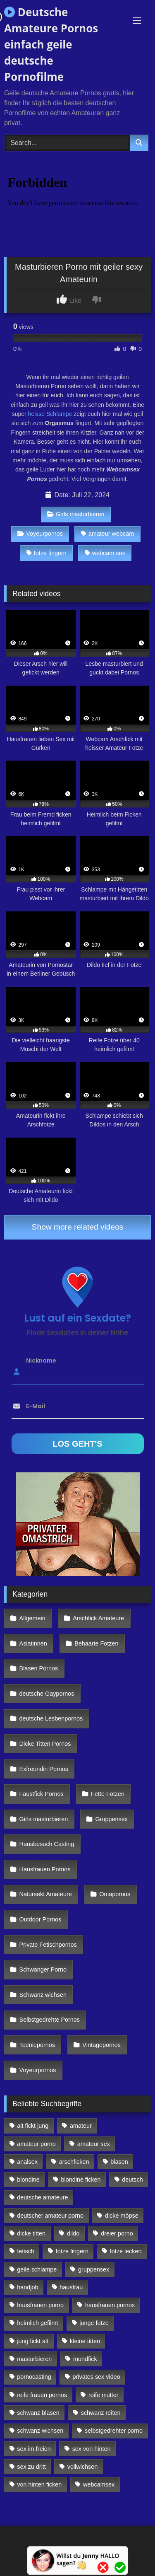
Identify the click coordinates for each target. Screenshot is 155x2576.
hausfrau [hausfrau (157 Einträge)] (71, 2287)
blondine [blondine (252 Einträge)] (28, 2179)
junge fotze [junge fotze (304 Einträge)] (93, 2323)
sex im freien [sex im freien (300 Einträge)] (34, 2449)
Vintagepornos (101, 2045)
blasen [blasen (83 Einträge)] (119, 2161)
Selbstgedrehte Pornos (49, 2019)
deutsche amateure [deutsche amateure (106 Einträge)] (42, 2197)
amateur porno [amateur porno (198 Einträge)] (36, 2144)
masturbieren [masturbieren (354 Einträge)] (34, 2359)
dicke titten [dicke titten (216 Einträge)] (31, 2233)
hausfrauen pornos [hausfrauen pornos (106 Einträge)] (110, 2305)
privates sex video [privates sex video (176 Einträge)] (96, 2376)
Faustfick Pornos (41, 1794)
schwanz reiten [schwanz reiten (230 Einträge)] (101, 2412)
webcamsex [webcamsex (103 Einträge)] (98, 2484)
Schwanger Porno (43, 1969)
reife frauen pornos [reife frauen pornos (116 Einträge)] (42, 2395)
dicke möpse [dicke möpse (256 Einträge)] (121, 2215)
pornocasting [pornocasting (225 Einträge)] (34, 2376)
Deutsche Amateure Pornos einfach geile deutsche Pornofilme (51, 44)
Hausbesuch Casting (46, 1844)
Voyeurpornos (40, 533)
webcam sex (105, 553)
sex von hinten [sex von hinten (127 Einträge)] (91, 2449)
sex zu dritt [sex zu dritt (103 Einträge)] (31, 2466)
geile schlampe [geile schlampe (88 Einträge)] (37, 2269)
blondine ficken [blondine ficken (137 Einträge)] (81, 2179)
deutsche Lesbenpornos (51, 1718)
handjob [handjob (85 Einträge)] (27, 2287)
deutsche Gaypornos (46, 1693)
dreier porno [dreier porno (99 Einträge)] (117, 2233)
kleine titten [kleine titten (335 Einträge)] (85, 2341)
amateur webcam (107, 533)
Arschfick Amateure (98, 1618)
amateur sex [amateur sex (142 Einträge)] (93, 2144)
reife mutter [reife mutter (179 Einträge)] (103, 2395)
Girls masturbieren (76, 514)
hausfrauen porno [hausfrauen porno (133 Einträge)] (40, 2305)
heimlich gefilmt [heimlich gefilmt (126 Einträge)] (37, 2323)
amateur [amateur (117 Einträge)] (81, 2125)
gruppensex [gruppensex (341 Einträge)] (93, 2269)
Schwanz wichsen (43, 1994)
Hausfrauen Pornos (45, 1869)
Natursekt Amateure (45, 1894)
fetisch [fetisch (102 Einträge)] (25, 2251)
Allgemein (32, 1618)
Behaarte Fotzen (96, 1643)
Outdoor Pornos (40, 1919)
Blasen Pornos (38, 1668)
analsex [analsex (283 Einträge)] (27, 2161)
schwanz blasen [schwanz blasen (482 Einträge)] (38, 2412)
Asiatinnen (33, 1643)
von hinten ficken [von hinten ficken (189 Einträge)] (39, 2484)
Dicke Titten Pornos (45, 1743)
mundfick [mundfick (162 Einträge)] (85, 2359)
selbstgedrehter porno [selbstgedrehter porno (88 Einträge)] (114, 2430)
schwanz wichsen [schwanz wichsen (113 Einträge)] (40, 2430)
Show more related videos (78, 1227)
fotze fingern (46, 553)
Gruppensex (111, 1819)
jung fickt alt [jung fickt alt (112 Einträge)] (32, 2341)
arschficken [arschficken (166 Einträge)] (74, 2161)
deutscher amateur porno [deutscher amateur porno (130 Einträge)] (50, 2215)
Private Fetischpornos (48, 1944)
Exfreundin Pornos (43, 1769)
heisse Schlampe (49, 414)
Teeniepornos (37, 2045)
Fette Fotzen (107, 1794)
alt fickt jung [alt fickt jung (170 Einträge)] (32, 2125)
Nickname (41, 1360)
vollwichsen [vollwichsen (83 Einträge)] (82, 2466)
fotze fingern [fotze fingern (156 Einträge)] (72, 2251)
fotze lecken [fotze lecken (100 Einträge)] (126, 2251)
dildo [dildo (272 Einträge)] (73, 2233)
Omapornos (114, 1894)
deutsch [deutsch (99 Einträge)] (132, 2179)
